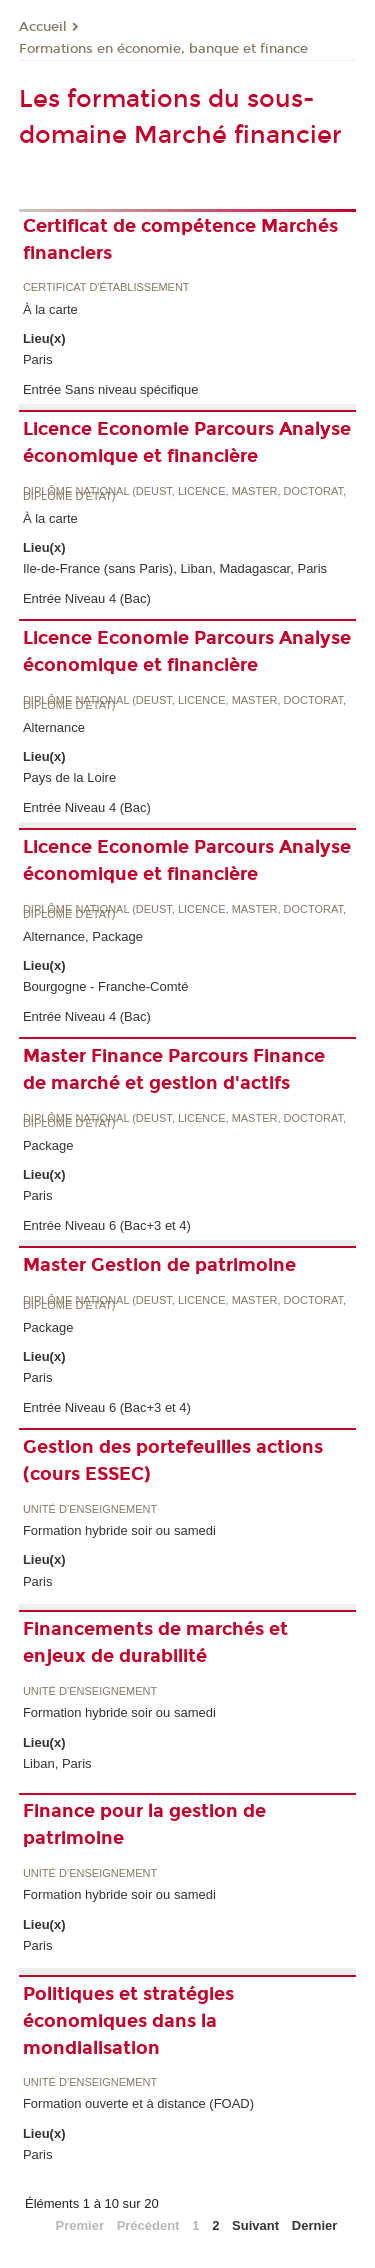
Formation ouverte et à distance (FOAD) (138, 2103)
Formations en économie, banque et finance (163, 49)
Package (48, 1145)
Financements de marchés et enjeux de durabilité (155, 1642)
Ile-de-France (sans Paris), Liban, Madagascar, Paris (175, 568)
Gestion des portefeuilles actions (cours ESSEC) (173, 1460)
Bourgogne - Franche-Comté (105, 986)
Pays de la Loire (69, 777)
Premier (80, 2225)
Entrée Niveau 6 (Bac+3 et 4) (107, 1225)
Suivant (255, 2225)
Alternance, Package (83, 936)
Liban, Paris (57, 1763)
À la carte (50, 309)
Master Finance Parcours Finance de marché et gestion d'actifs (174, 1069)
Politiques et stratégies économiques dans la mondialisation (128, 2021)
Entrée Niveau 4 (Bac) (87, 598)
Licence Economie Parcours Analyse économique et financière (187, 442)
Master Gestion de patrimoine (159, 1265)
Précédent (148, 2225)
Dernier (315, 2225)
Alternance (54, 727)
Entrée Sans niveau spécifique (111, 389)
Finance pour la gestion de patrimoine (144, 1824)
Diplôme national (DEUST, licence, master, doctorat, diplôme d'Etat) (184, 494)
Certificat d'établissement (106, 287)
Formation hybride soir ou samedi (119, 1530)
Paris (38, 359)
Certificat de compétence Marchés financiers (180, 239)
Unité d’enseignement (90, 1509)
